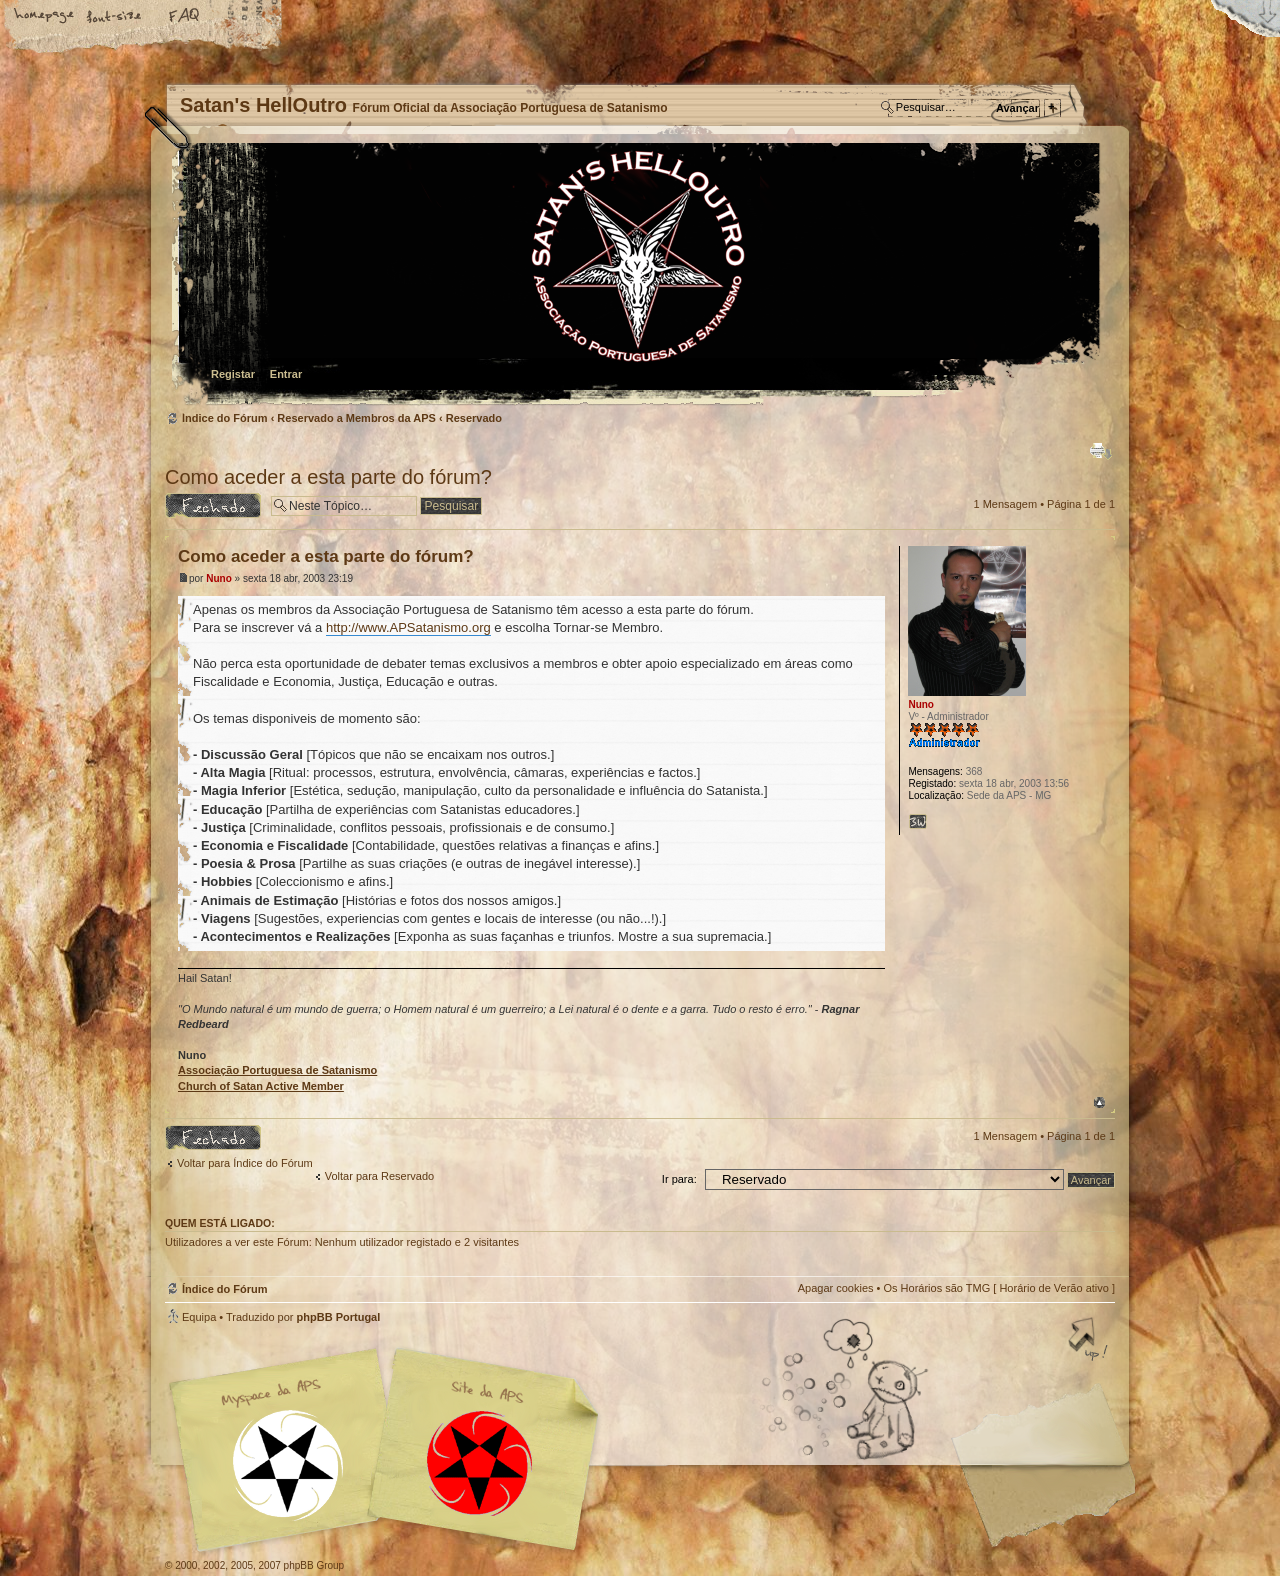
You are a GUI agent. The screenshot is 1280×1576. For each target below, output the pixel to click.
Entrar (286, 374)
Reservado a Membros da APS (356, 418)
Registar (233, 374)
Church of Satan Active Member (261, 1086)
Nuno (219, 578)
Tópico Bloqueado (213, 505)
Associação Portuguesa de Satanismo (277, 1070)
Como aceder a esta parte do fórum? (328, 477)
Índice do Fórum (637, 275)
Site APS (480, 1463)
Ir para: (679, 1179)
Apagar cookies (836, 1288)
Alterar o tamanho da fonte (115, 17)
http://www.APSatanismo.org (408, 627)
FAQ (185, 17)
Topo (1099, 1102)
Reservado (474, 418)
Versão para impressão (1101, 451)
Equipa (199, 1317)
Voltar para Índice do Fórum (245, 1163)
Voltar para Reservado (379, 1176)
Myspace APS (390, 1450)
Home (45, 17)
